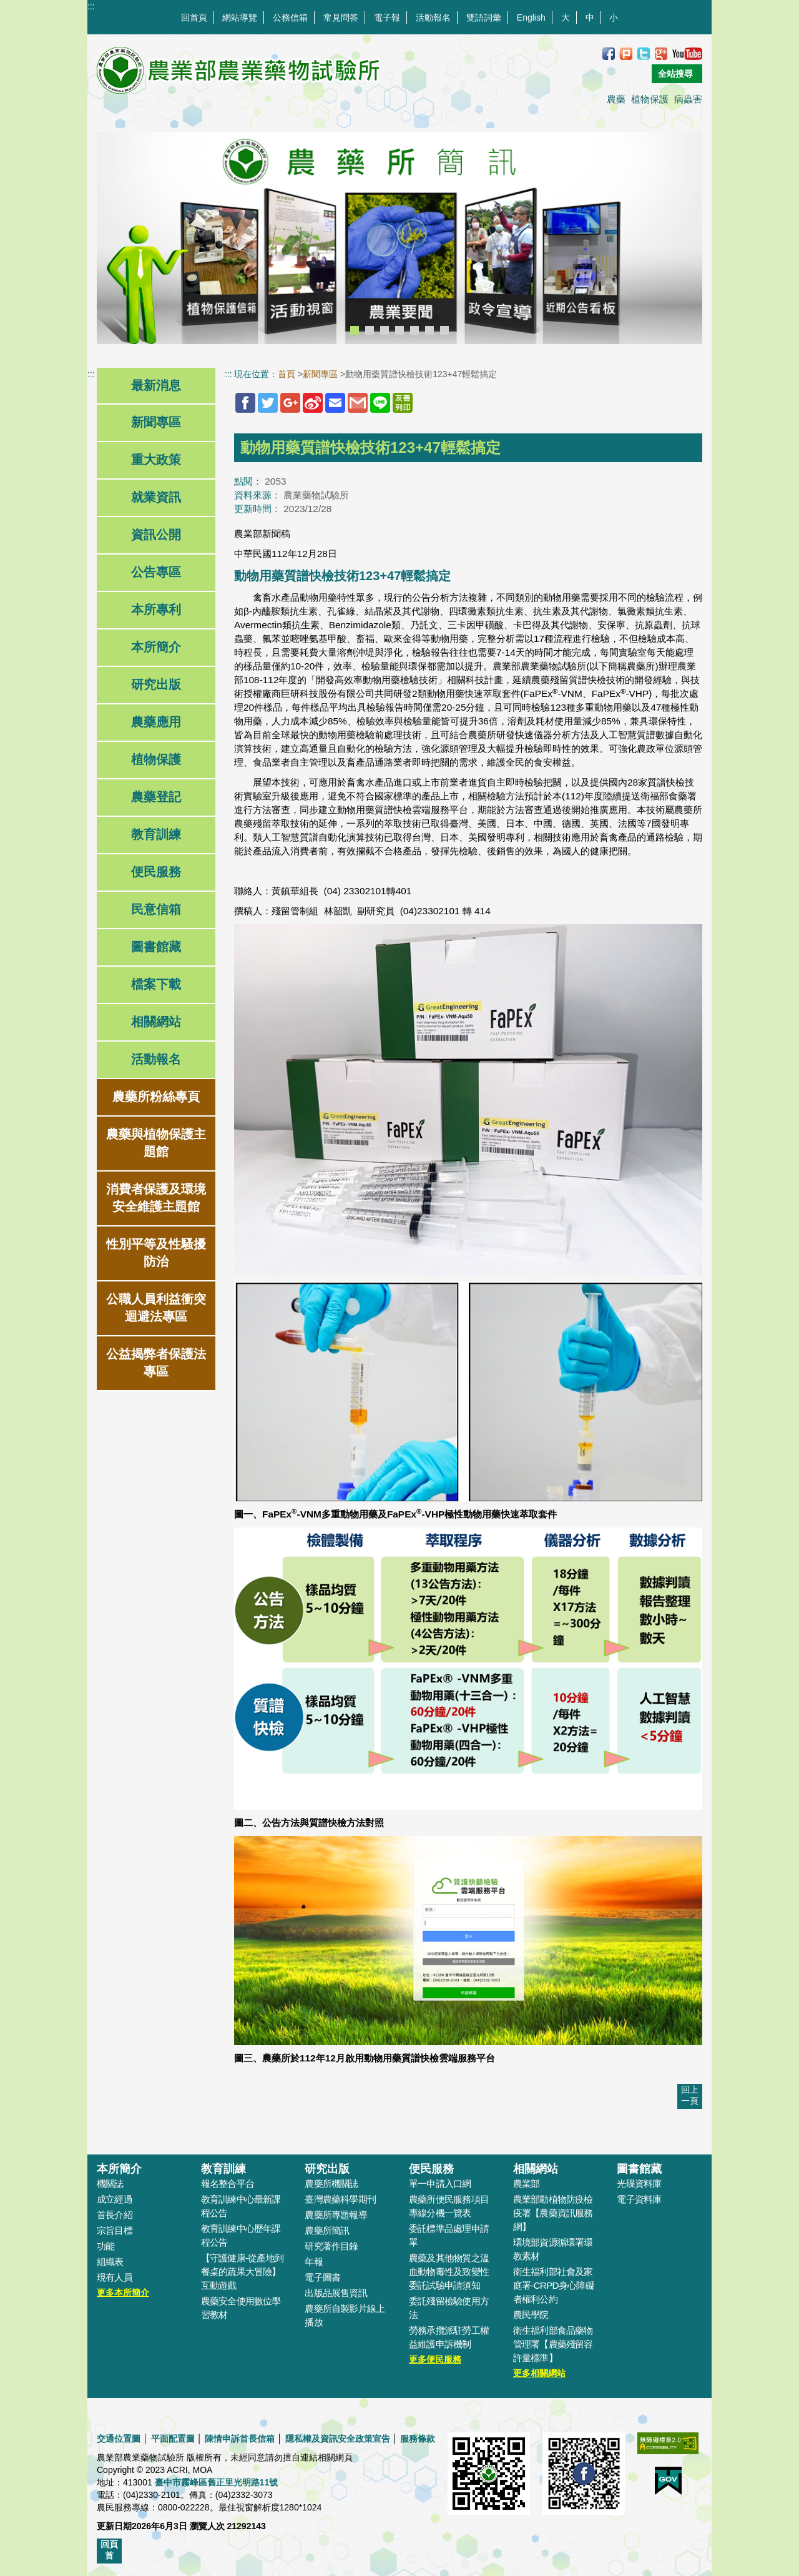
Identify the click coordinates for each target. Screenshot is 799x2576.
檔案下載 (156, 984)
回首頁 (194, 17)
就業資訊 (156, 497)
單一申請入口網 (440, 2183)
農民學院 (531, 2314)
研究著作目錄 (331, 2246)
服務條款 (417, 2439)
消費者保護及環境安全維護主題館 (156, 1197)
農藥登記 (156, 797)
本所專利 (156, 609)
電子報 (387, 17)
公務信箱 (290, 17)
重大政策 (156, 459)
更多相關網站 (539, 2373)
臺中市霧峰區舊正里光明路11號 (216, 2482)
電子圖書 (322, 2277)
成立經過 (114, 2199)
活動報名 (433, 17)
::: (91, 6)
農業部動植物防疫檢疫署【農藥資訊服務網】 (553, 2213)
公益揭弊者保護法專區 (156, 1362)
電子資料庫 (639, 2199)
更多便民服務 (435, 2359)
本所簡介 (156, 647)
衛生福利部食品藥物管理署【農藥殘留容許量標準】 (553, 2344)
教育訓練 (156, 834)
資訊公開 (156, 534)
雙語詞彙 (483, 17)
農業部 (526, 2183)
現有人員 (114, 2277)
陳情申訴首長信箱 (240, 2439)
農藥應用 (156, 722)
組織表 (110, 2261)
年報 (313, 2261)
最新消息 (156, 385)
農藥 (616, 99)
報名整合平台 (227, 2183)
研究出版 (156, 684)
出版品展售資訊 (336, 2292)
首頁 (286, 374)
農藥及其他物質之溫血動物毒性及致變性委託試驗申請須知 (449, 2272)
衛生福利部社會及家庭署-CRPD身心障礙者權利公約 (553, 2285)
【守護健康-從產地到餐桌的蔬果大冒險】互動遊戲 (242, 2272)
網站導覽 (239, 17)
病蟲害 (688, 99)
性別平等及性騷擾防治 (156, 1252)
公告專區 (156, 572)
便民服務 (156, 872)
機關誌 (110, 2183)
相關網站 (156, 1022)
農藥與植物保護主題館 (156, 1142)
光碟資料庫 (639, 2183)
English (531, 17)
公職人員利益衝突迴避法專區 (156, 1307)
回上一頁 (690, 2095)
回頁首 (109, 2549)
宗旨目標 (114, 2230)
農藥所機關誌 (331, 2183)
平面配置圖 (173, 2439)
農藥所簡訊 (327, 2230)
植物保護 (650, 99)
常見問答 (340, 17)
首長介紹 (114, 2214)
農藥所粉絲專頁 (156, 1096)
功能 (105, 2246)
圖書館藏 (156, 947)
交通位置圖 (118, 2439)
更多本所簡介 (123, 2292)
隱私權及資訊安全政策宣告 (337, 2439)
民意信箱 (156, 909)
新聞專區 (156, 422)
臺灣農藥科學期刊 (340, 2199)
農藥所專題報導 (336, 2214)
